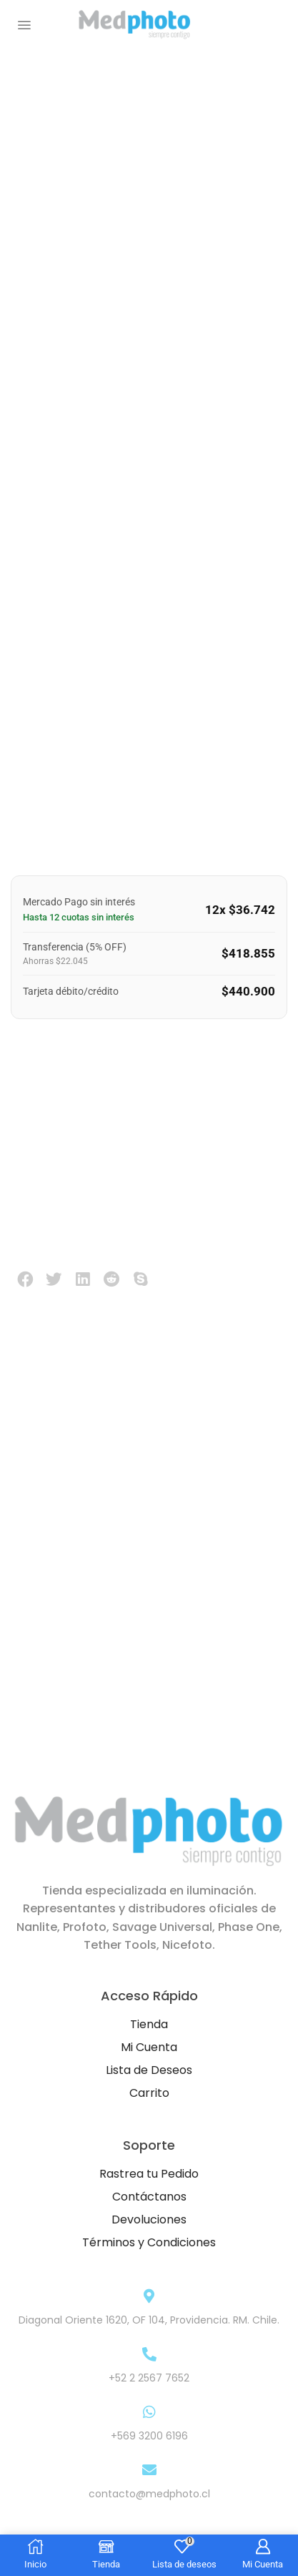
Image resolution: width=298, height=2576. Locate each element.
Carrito (149, 2093)
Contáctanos (149, 2196)
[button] (24, 25)
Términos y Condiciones (149, 2242)
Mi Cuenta (149, 2047)
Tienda (149, 2024)
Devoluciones (149, 2219)
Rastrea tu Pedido (149, 2173)
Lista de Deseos (149, 2070)
